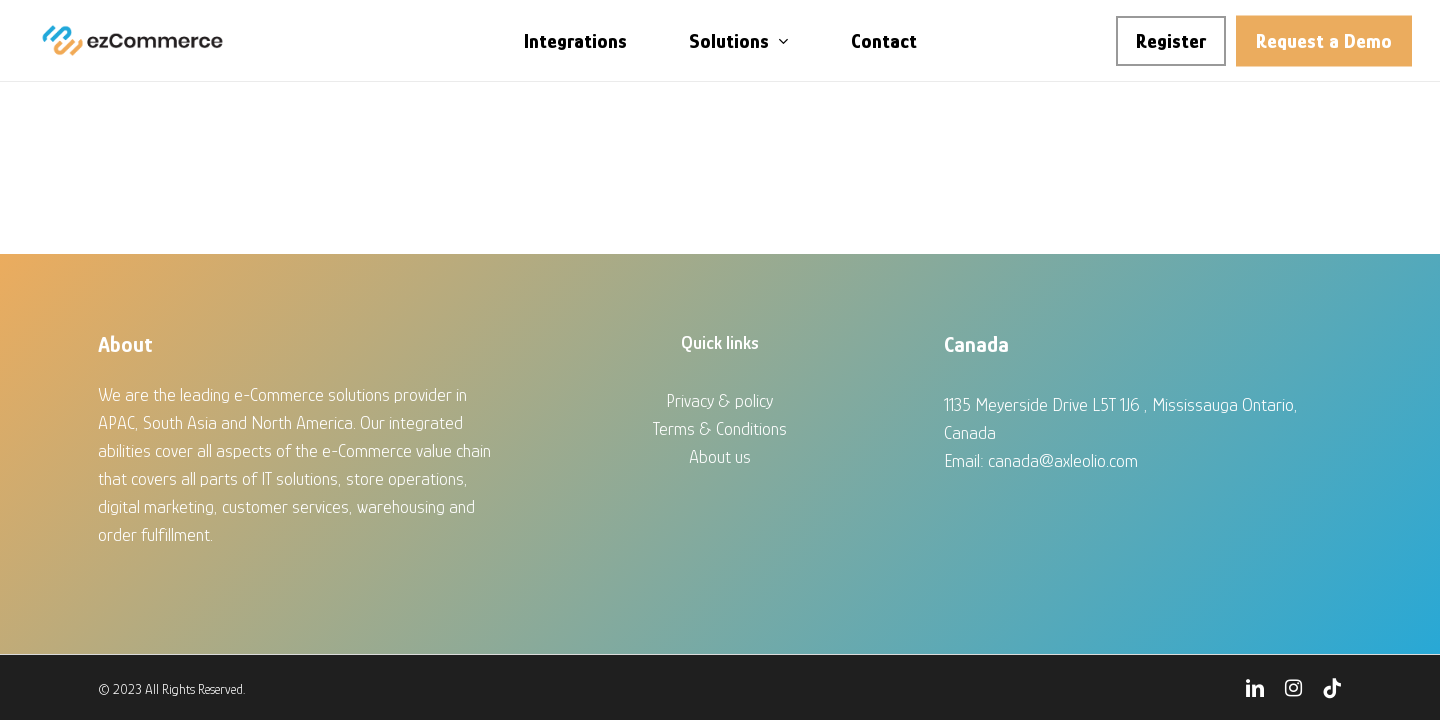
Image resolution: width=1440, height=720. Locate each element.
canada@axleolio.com (1063, 461)
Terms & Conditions (720, 429)
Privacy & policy (719, 401)
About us (720, 457)
